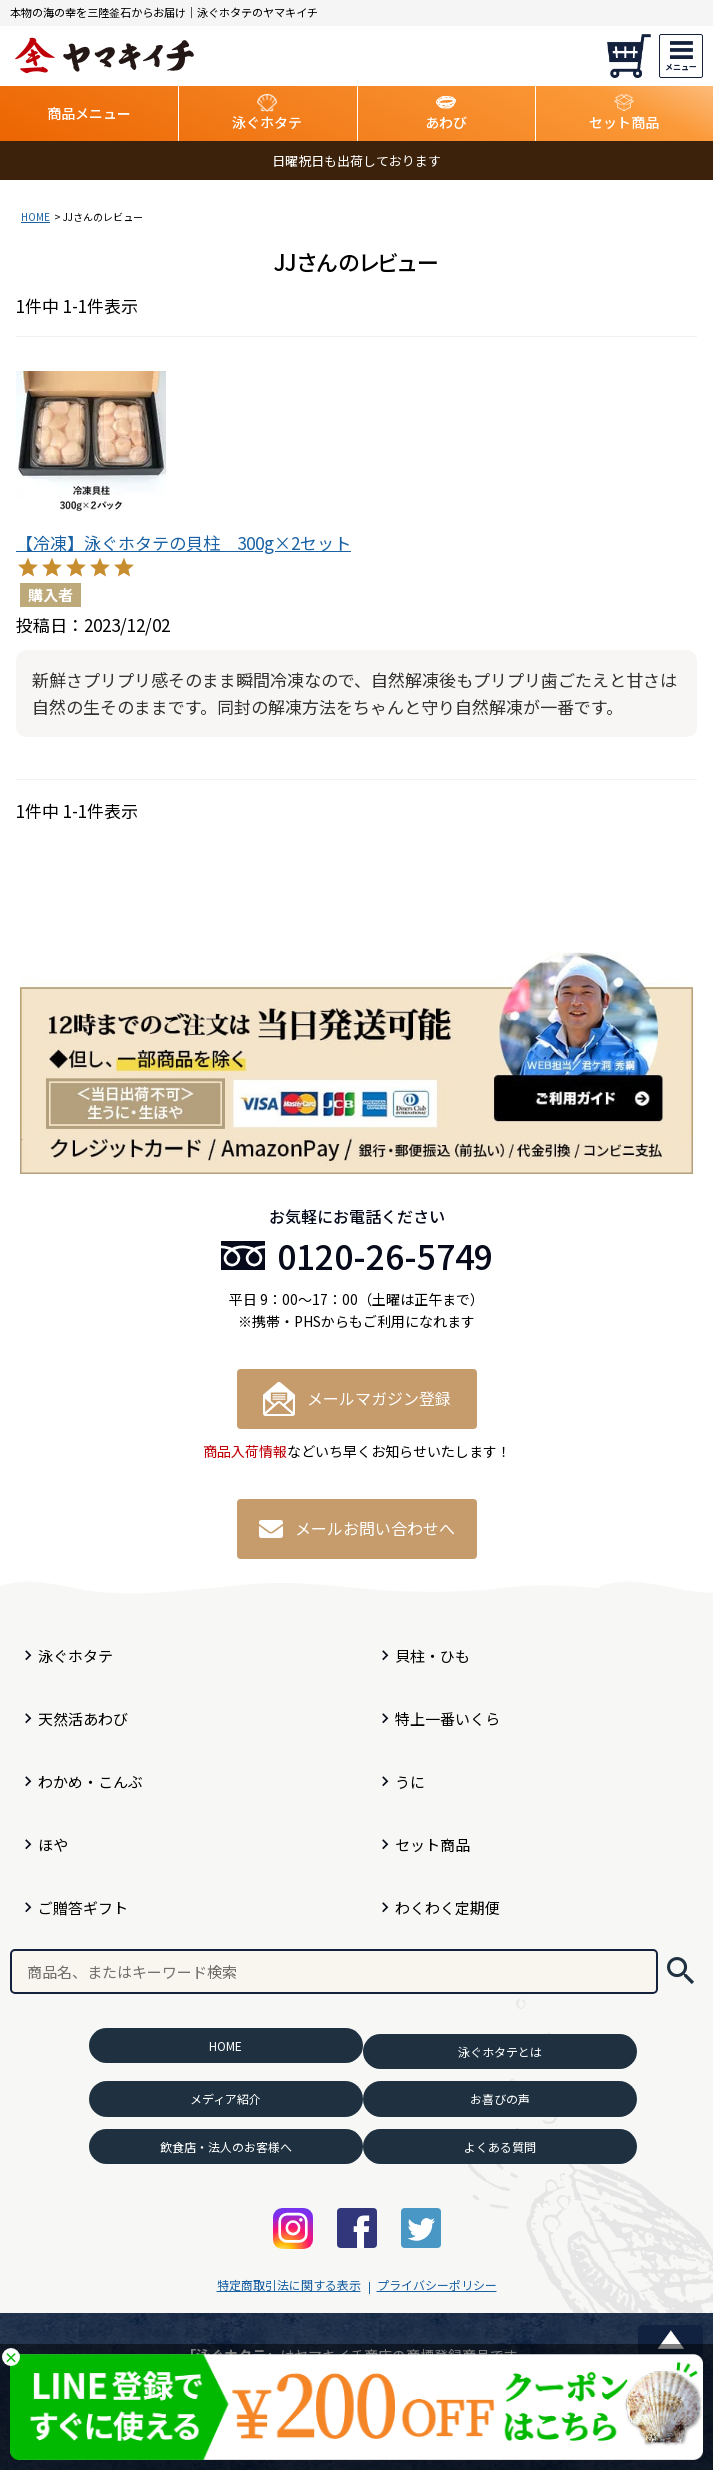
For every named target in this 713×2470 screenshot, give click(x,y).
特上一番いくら (447, 1718)
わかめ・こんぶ (90, 1781)
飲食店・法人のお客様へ (226, 2146)
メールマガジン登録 (357, 1399)
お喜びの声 (500, 2098)
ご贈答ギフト (83, 1907)
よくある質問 (500, 2146)
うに (410, 1781)
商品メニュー (89, 113)
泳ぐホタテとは (500, 2051)
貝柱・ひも (432, 1655)
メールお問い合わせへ (357, 1528)
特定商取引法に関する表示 (289, 2284)
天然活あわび (83, 1718)
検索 (680, 1971)
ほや (53, 1844)
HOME (35, 216)
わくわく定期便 (447, 1907)
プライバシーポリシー (437, 2284)
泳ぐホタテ (75, 1655)
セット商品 (432, 1844)
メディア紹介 (225, 2098)
